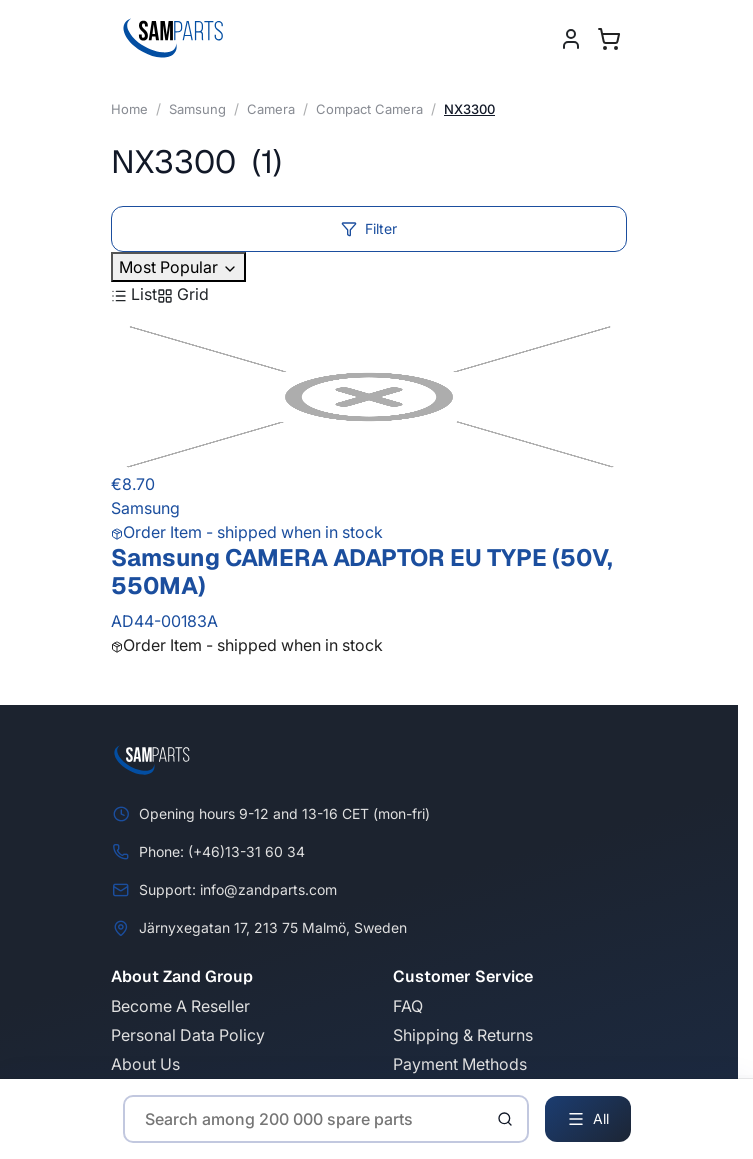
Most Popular (178, 267)
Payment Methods (460, 1064)
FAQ (408, 1006)
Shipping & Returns (463, 1035)
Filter (369, 228)
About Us (145, 1064)
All (588, 1119)
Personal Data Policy (188, 1035)
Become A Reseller (180, 1006)
